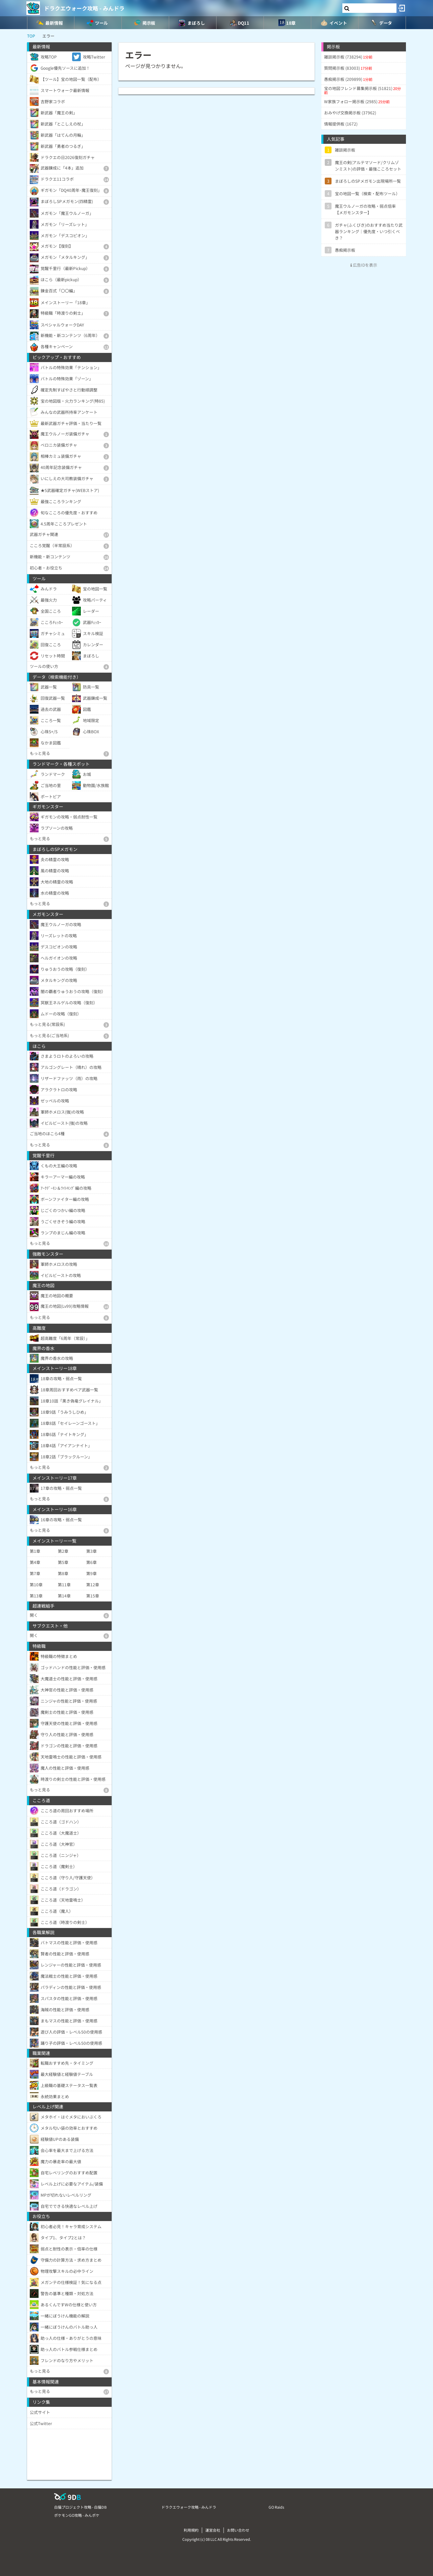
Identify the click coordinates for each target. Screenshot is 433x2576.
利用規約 (191, 2530)
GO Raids (276, 2507)
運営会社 (212, 2530)
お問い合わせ (238, 2530)
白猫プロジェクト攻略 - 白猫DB (80, 2507)
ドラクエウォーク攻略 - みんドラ (84, 8)
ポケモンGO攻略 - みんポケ (76, 2515)
